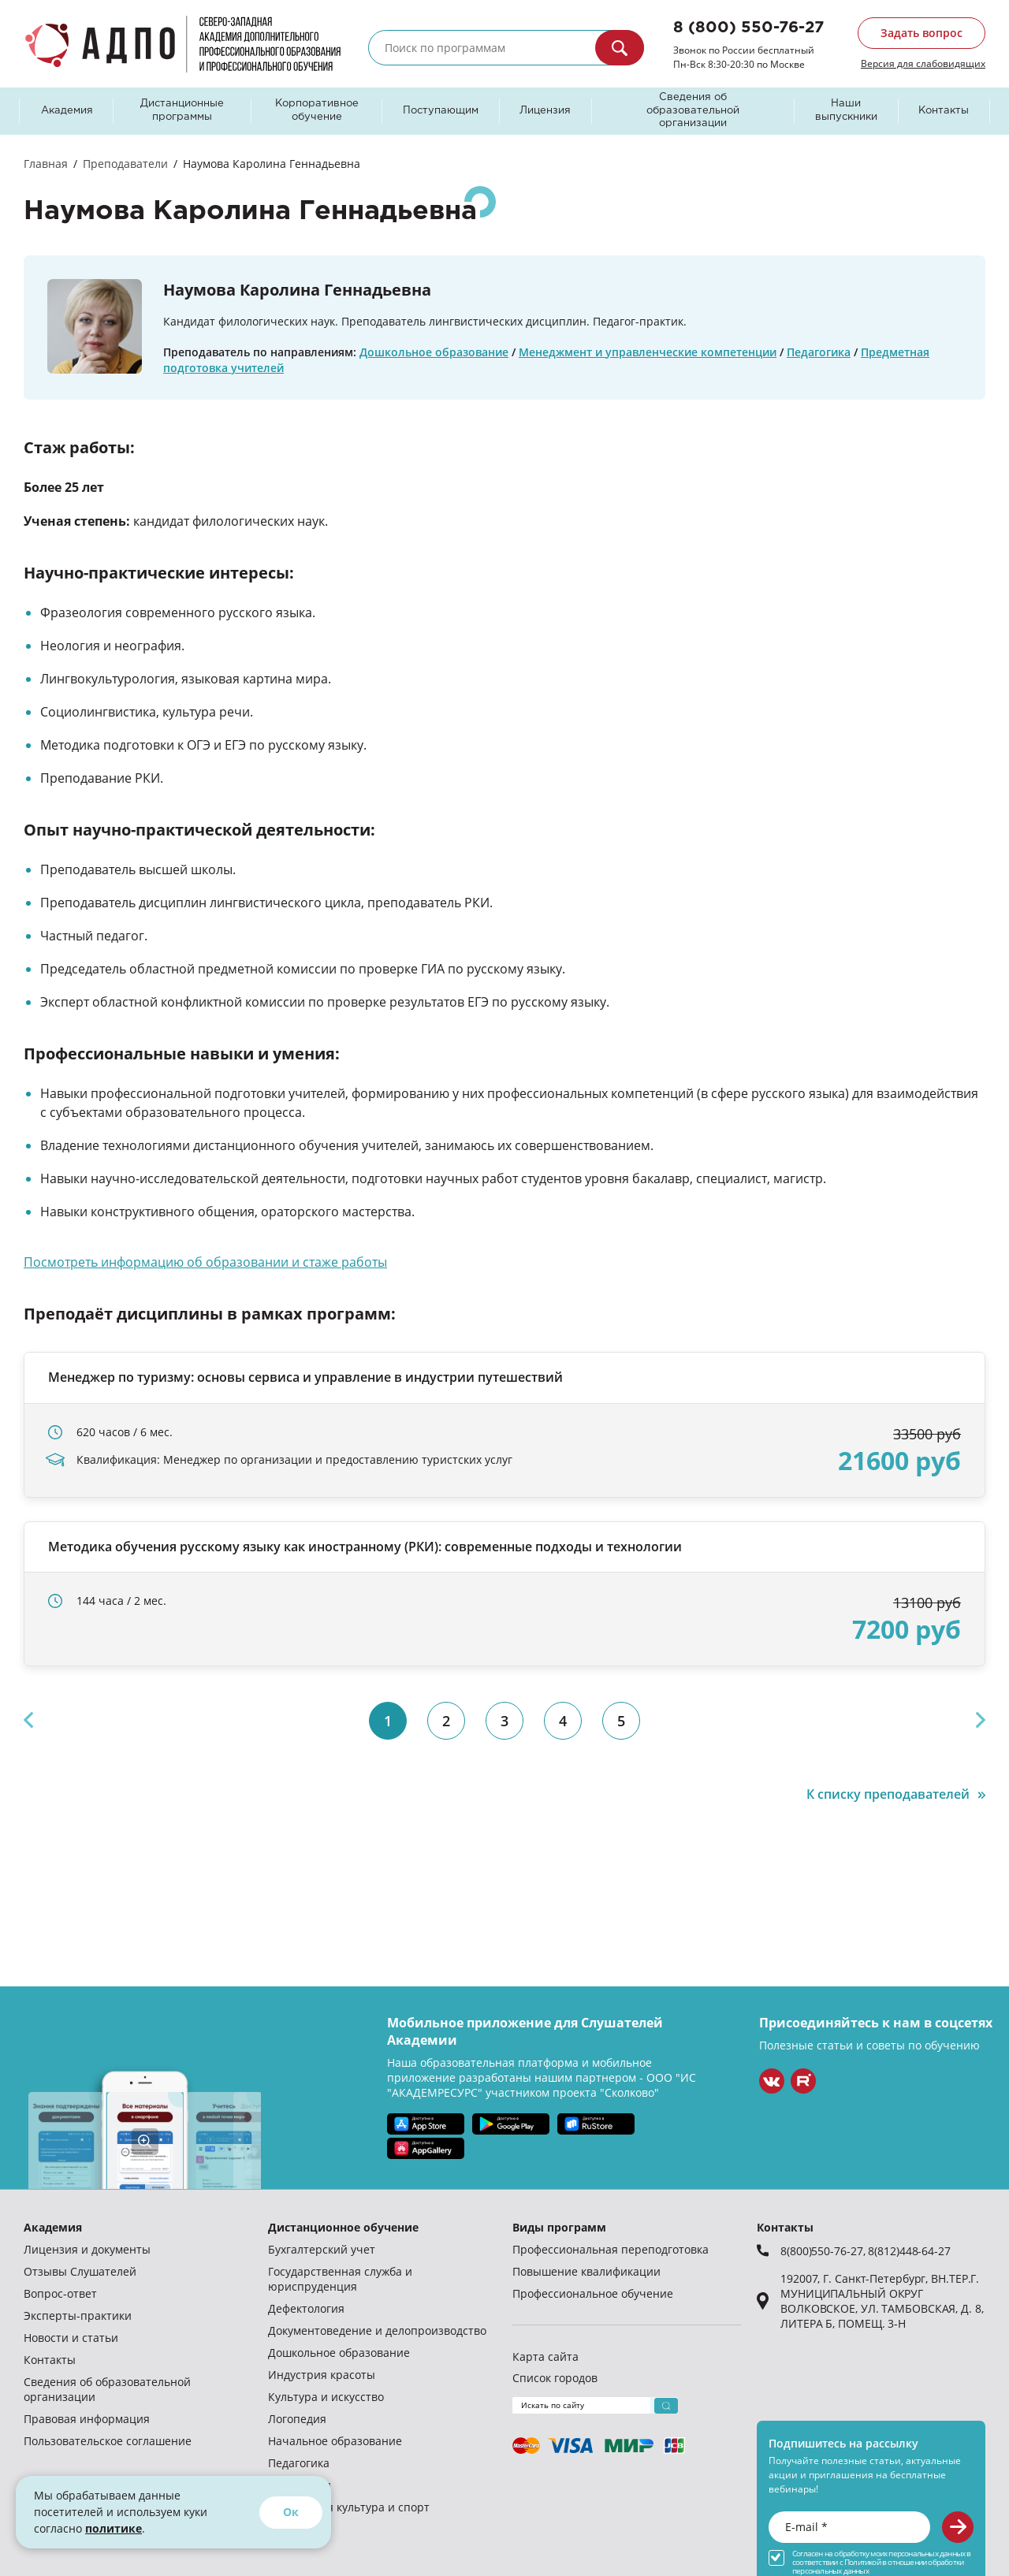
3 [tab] (504, 1720)
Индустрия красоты (321, 2374)
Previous (28, 1720)
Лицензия (545, 110)
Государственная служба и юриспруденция (340, 2279)
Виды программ (559, 2227)
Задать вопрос (921, 32)
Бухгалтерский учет (321, 2249)
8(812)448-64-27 (909, 2250)
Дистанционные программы (182, 110)
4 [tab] (563, 1720)
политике (113, 2528)
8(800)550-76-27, (824, 2250)
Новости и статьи (71, 2337)
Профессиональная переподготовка (610, 2249)
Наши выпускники (846, 110)
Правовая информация (87, 2418)
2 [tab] (446, 1720)
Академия (67, 110)
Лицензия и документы (87, 2249)
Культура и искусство (326, 2396)
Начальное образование (335, 2440)
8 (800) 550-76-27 (748, 27)
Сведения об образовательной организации (692, 110)
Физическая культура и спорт (349, 2507)
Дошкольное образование (433, 351)
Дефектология (306, 2308)
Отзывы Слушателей (80, 2271)
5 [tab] (621, 1720)
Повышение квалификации (586, 2271)
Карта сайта (545, 2356)
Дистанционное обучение (343, 2227)
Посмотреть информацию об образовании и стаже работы (205, 1261)
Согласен (807, 2553)
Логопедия (297, 2418)
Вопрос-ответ (60, 2293)
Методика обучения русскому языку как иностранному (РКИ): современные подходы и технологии (365, 1546)
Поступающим (440, 110)
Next (980, 1720)
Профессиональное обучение (592, 2293)
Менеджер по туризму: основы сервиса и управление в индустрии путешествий (305, 1377)
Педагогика (819, 351)
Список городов (555, 2377)
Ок (291, 2511)
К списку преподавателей (888, 1794)
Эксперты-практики (78, 2315)
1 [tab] (388, 1720)
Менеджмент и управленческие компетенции (647, 351)
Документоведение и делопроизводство (377, 2330)
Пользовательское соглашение (108, 2440)
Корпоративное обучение (317, 110)
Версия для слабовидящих (923, 63)
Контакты (943, 110)
